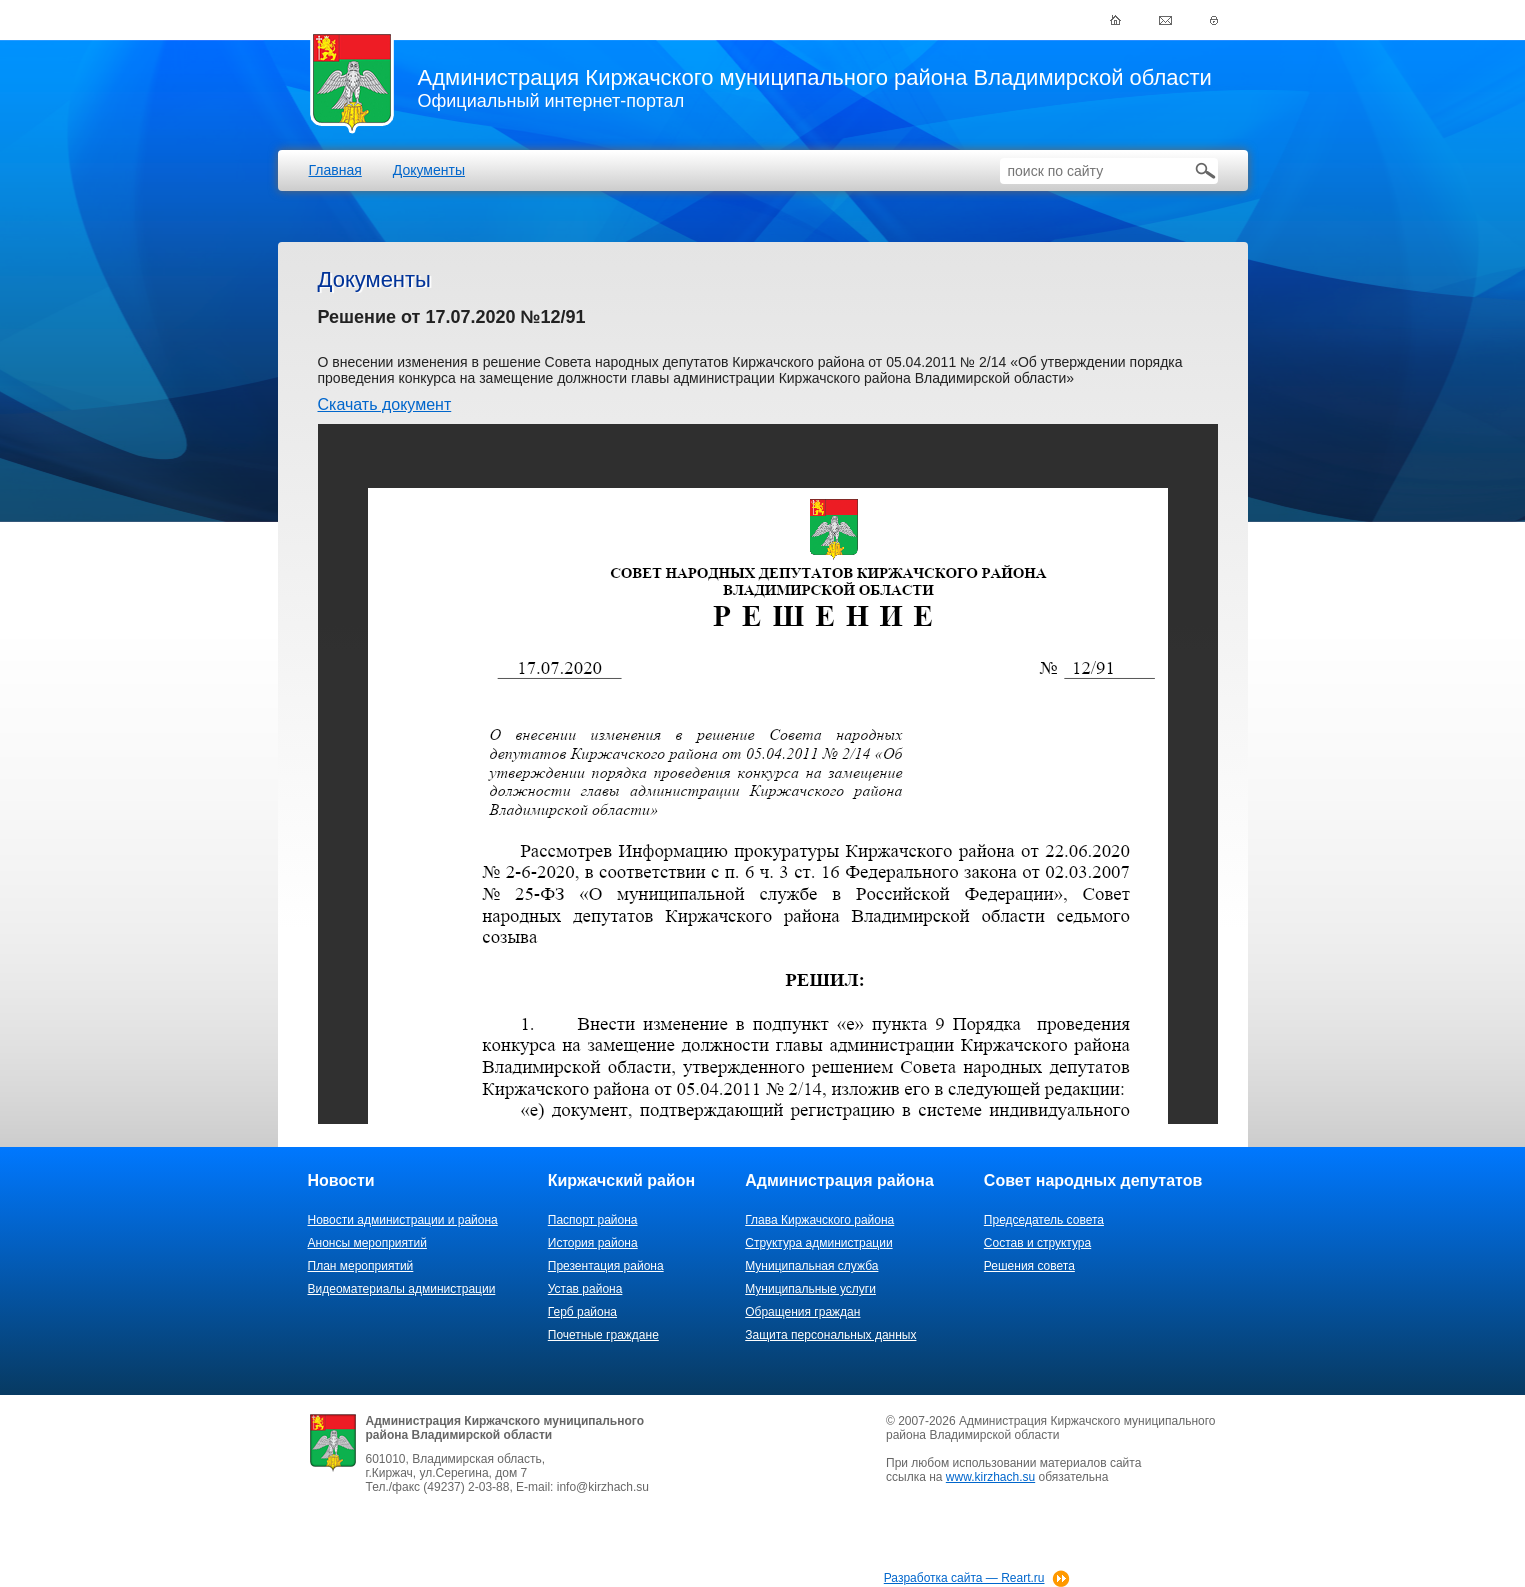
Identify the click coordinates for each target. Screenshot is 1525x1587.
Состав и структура (1037, 1243)
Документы (429, 170)
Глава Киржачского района (819, 1220)
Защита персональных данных (830, 1335)
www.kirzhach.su (990, 1477)
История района (593, 1243)
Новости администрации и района (403, 1220)
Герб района (582, 1312)
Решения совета (1029, 1266)
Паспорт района (593, 1220)
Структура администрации (818, 1243)
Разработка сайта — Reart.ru (964, 1578)
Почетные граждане (603, 1335)
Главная (335, 170)
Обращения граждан (802, 1312)
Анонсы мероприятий (367, 1243)
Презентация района (606, 1266)
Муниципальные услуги (810, 1289)
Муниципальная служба (811, 1266)
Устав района (585, 1289)
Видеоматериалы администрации (402, 1289)
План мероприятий (361, 1266)
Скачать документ (385, 404)
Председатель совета (1044, 1220)
